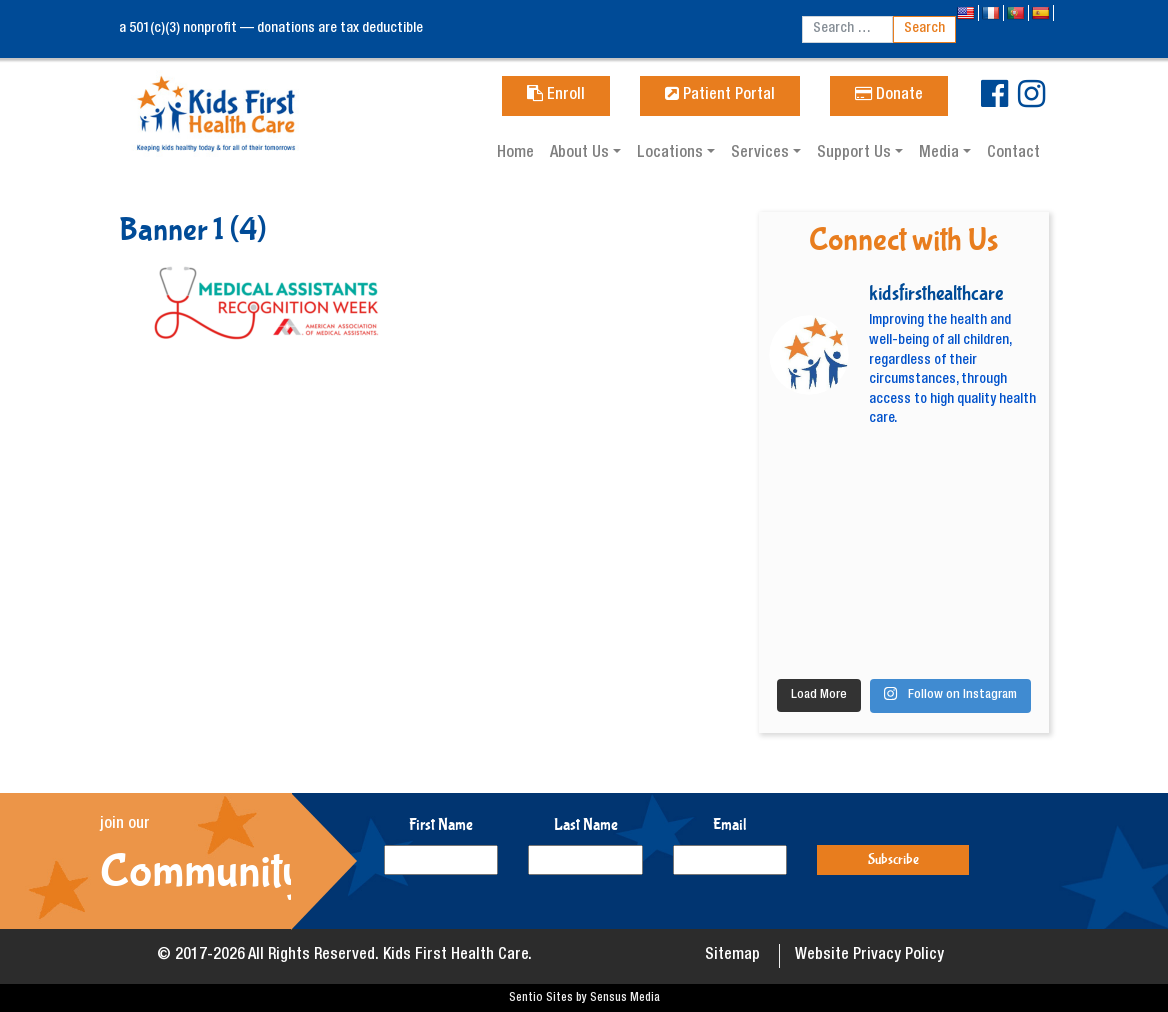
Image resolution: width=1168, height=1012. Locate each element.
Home (515, 154)
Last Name (586, 824)
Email (730, 824)
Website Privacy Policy (869, 956)
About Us (581, 154)
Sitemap (732, 956)
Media (941, 154)
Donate (889, 96)
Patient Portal (720, 96)
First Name (441, 824)
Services (762, 154)
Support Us (856, 154)
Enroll (556, 96)
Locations (672, 154)
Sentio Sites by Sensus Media (584, 998)
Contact (1013, 154)
